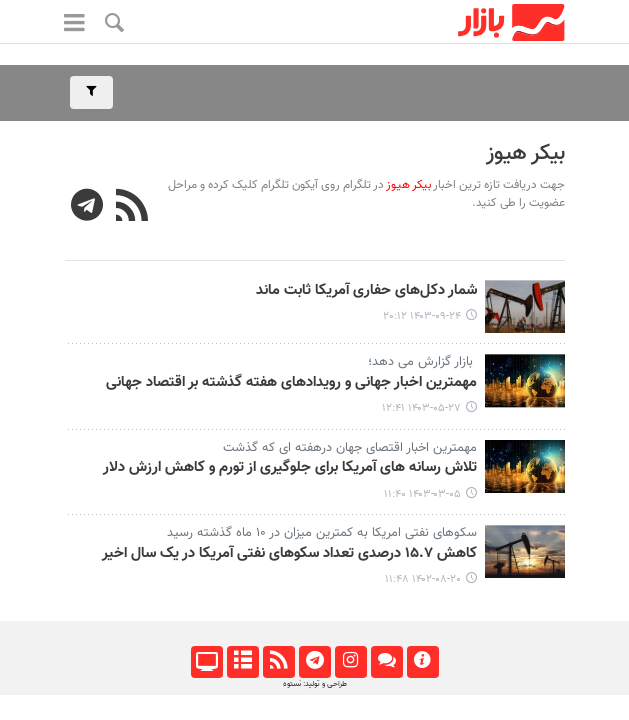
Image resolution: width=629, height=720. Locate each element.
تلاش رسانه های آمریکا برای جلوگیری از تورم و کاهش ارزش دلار (290, 468)
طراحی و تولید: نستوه (315, 684)
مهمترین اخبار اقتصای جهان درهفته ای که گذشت (350, 448)
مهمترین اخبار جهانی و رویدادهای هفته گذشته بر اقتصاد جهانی (289, 383)
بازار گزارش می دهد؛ (418, 362)
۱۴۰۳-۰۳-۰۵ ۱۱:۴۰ (422, 494)
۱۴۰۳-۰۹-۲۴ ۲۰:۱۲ (422, 316)
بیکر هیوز (525, 153)
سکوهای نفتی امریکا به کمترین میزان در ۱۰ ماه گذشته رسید (322, 533)
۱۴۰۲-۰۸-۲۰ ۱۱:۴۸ (423, 579)
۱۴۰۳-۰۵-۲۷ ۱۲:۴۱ (421, 408)
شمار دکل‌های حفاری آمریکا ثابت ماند (366, 291)
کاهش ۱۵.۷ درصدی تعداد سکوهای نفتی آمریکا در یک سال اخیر (289, 554)
